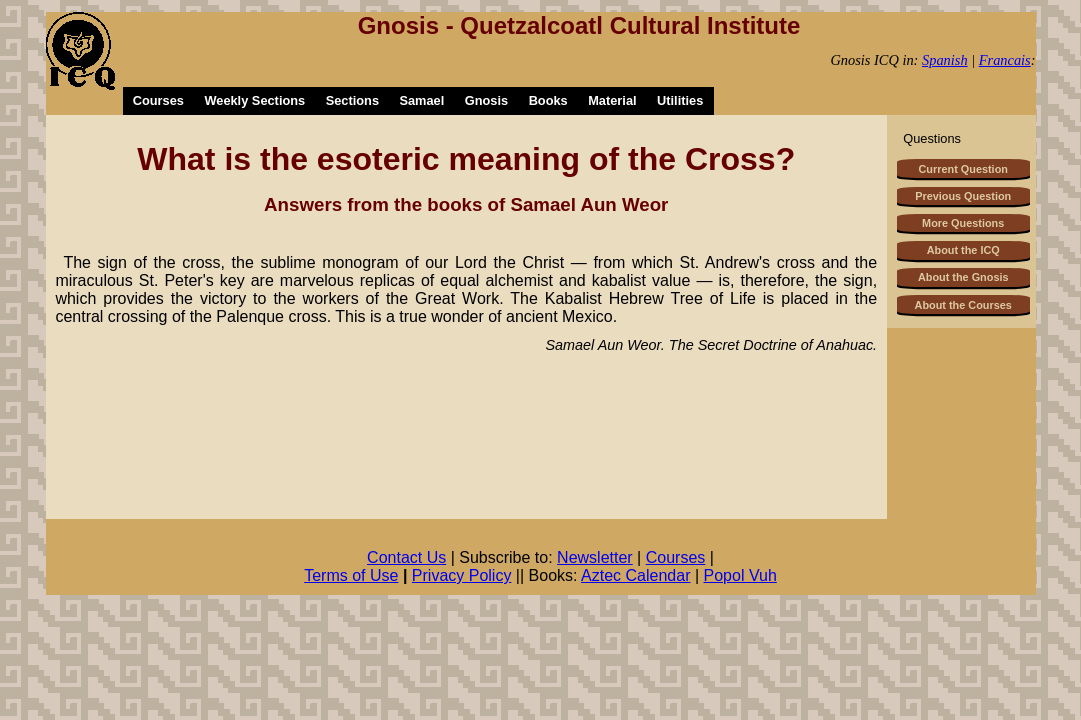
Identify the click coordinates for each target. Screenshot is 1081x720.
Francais (1005, 60)
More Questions (963, 223)
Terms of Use (351, 575)
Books (548, 100)
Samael (421, 100)
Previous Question (963, 196)
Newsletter (595, 557)
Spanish (945, 60)
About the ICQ (963, 250)
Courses (158, 100)
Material (612, 100)
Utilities (680, 100)
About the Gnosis (963, 277)
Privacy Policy (462, 575)
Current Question (963, 169)
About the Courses (963, 305)
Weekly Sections (254, 100)
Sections (352, 100)
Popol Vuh (740, 575)
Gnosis (486, 100)
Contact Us (406, 557)
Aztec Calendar (635, 575)
